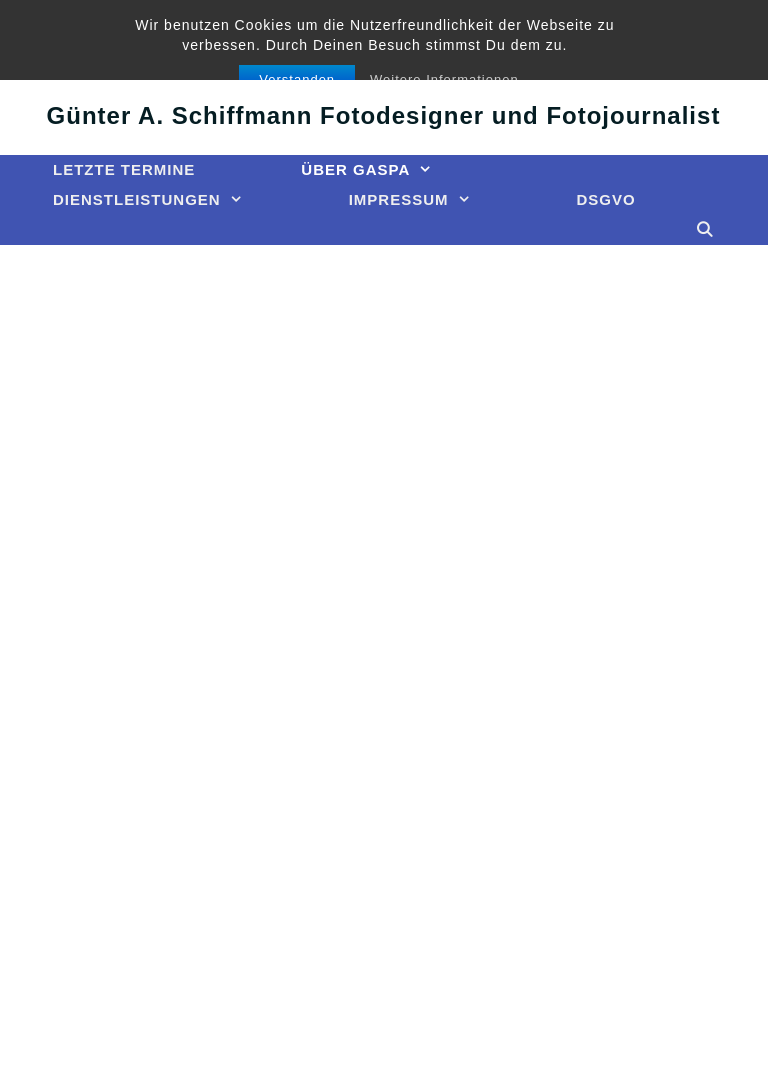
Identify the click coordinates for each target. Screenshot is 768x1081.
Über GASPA (393, 170)
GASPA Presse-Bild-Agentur (383, 57)
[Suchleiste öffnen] (705, 230)
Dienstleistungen (174, 200)
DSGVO (606, 199)
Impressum (436, 200)
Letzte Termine (124, 169)
